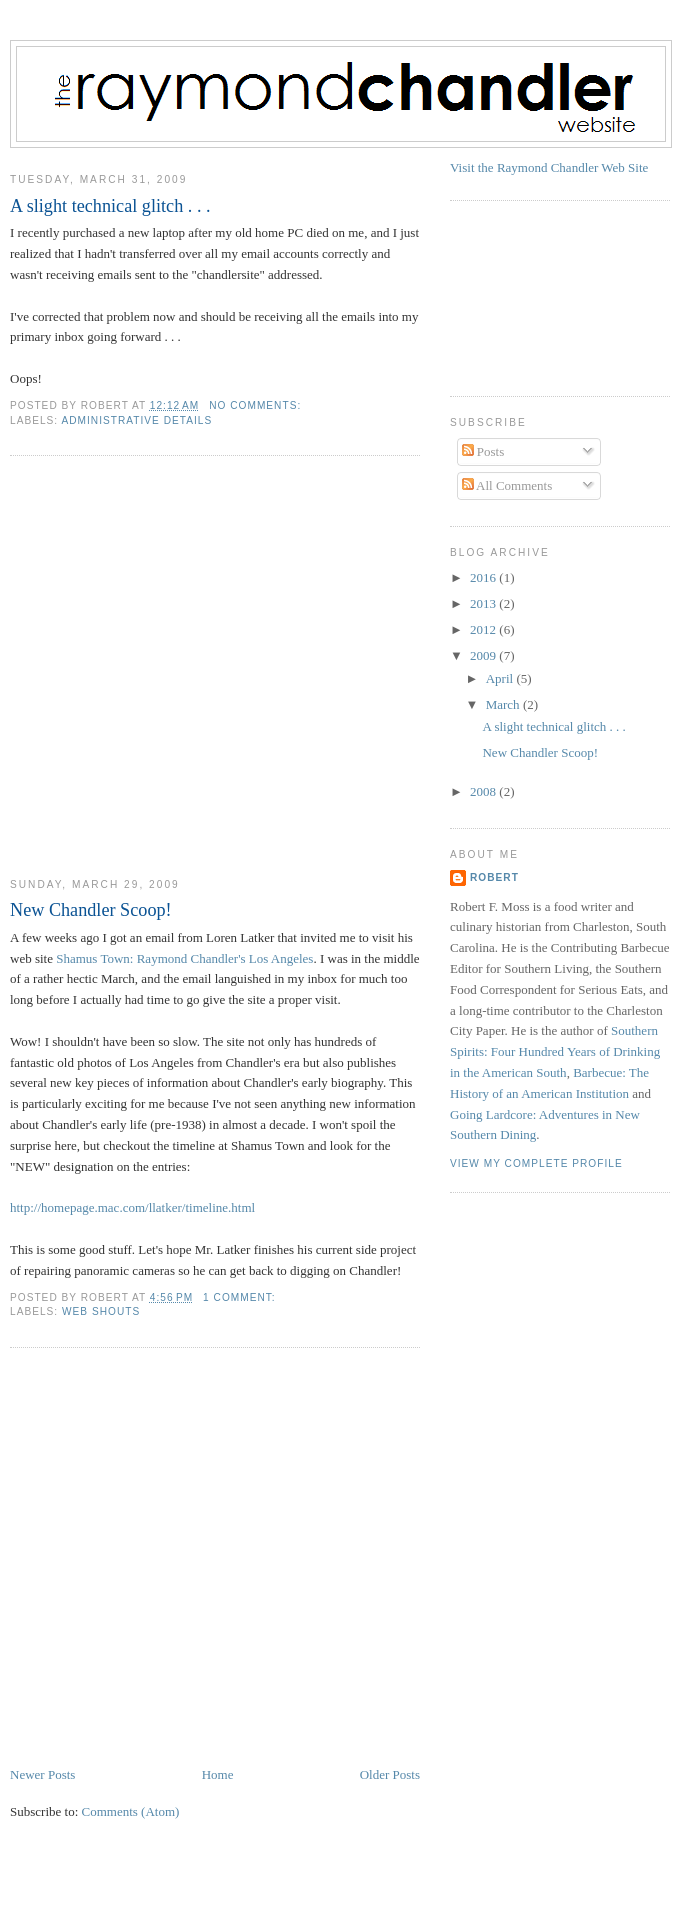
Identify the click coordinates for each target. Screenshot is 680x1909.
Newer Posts (42, 1774)
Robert (494, 877)
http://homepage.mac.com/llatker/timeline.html (132, 1207)
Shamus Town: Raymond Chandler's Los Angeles (184, 958)
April (501, 678)
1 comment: (241, 1297)
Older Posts (390, 1774)
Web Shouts (101, 1311)
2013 (484, 603)
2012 (484, 629)
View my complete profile (536, 1163)
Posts (483, 451)
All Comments (507, 485)
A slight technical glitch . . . (110, 206)
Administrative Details (136, 420)
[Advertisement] (191, 666)
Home (218, 1774)
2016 (484, 577)
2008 (484, 791)
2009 (484, 655)
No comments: (257, 405)
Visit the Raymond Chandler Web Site (549, 167)
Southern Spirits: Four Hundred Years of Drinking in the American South (555, 1051)
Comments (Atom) (131, 1811)
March (504, 704)
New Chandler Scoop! (91, 910)
